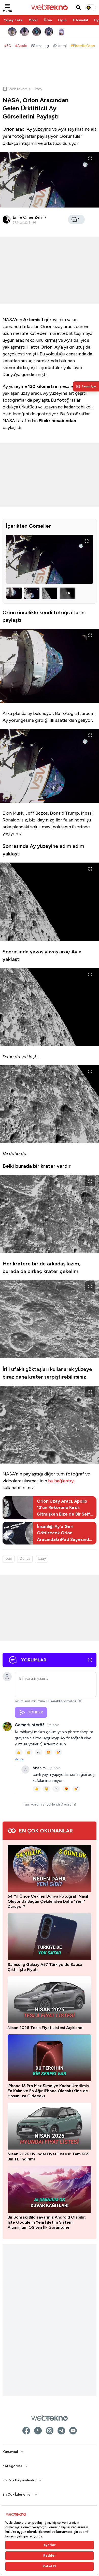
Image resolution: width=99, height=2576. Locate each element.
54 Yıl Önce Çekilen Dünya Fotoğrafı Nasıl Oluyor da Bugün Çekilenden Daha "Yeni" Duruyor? (48, 1901)
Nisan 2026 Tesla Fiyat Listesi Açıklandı (45, 2027)
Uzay (42, 1558)
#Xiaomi (60, 46)
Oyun (62, 20)
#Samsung (40, 46)
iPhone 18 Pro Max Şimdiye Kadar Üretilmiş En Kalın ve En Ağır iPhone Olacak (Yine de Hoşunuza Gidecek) (48, 2090)
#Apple (21, 46)
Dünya (25, 1558)
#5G (7, 46)
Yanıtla (19, 1759)
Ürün (48, 20)
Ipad (8, 1558)
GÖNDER (31, 1712)
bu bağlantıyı (61, 1481)
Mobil (33, 20)
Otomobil (80, 20)
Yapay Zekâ (13, 20)
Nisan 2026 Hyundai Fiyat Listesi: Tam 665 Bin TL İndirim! (48, 2156)
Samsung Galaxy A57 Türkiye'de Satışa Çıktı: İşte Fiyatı (45, 1967)
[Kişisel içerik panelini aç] (86, 386)
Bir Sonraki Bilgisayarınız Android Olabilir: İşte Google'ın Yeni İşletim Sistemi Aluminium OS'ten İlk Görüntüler (47, 2222)
